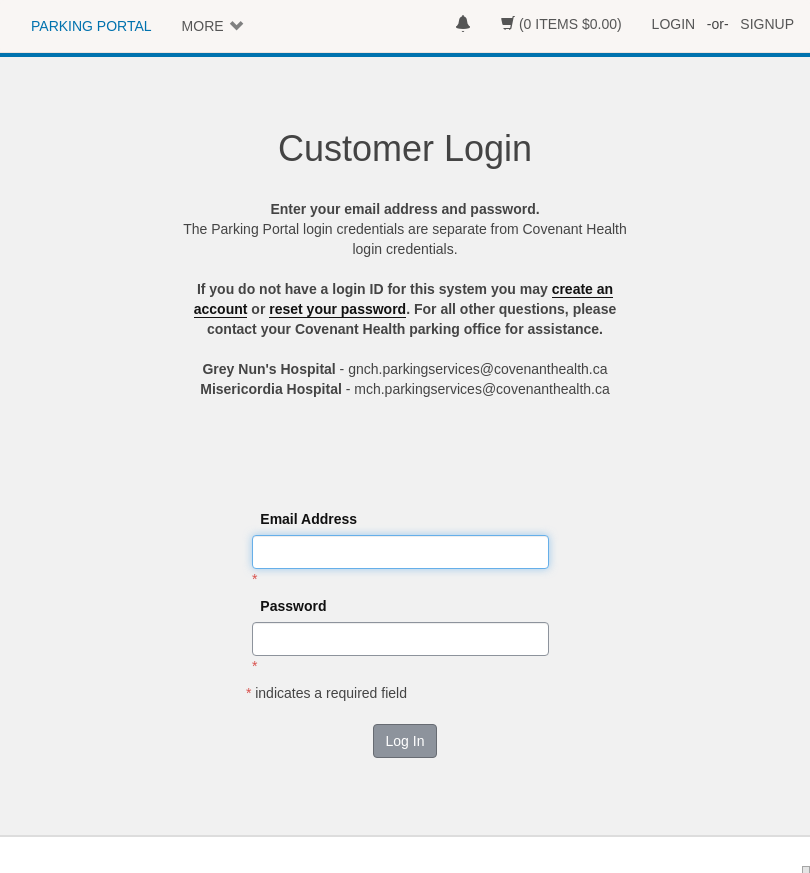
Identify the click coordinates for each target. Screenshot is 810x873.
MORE (203, 26)
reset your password (337, 309)
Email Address (308, 519)
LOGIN (674, 24)
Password (293, 606)
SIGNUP (767, 24)
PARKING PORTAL (91, 26)
